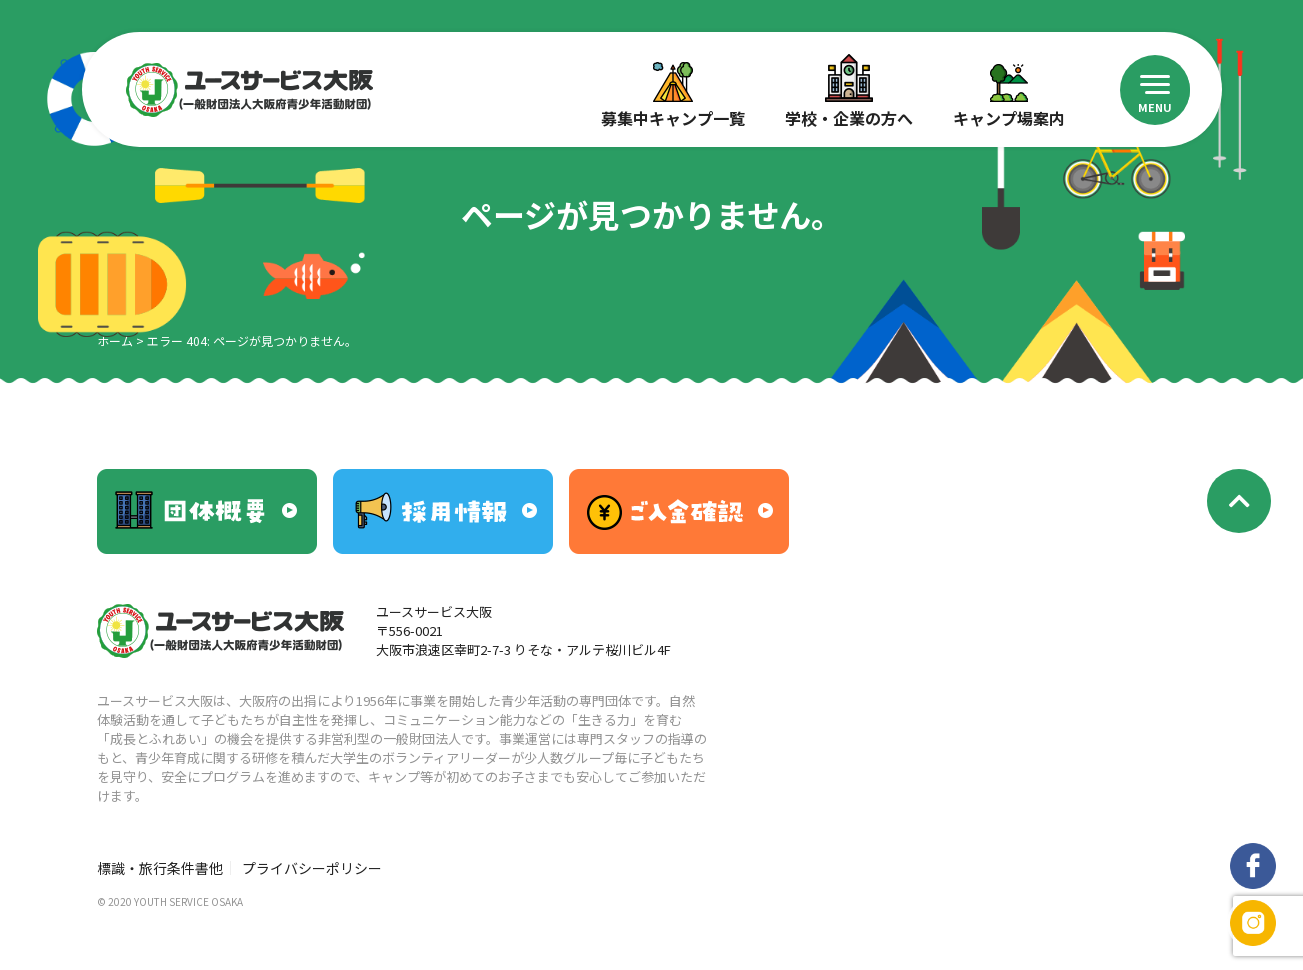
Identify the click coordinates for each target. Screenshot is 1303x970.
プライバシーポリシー (312, 868)
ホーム (115, 340)
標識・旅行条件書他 (160, 868)
